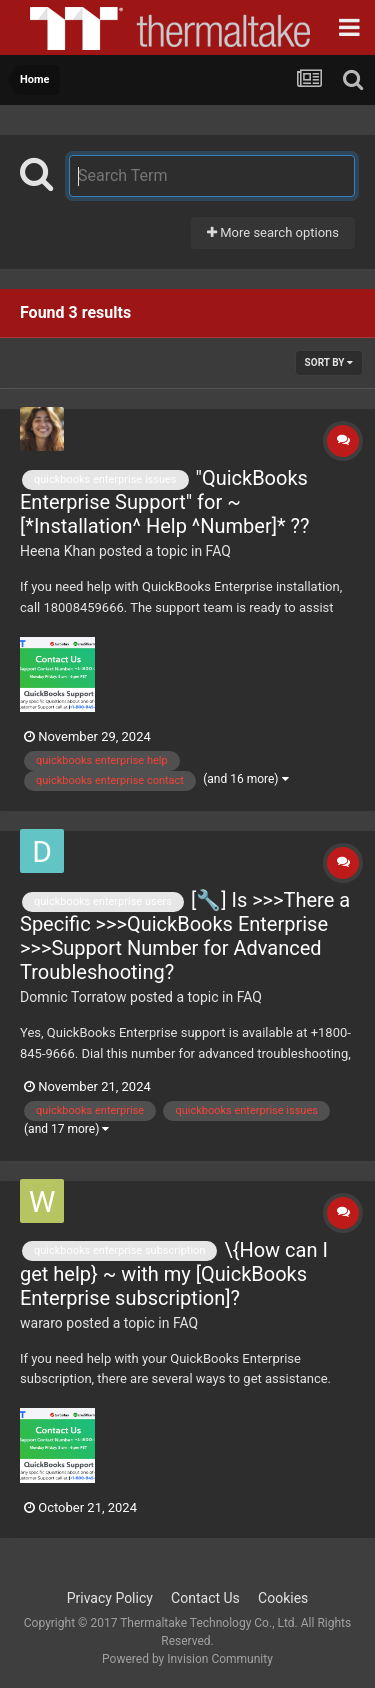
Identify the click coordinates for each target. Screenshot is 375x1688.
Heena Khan (58, 551)
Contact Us (205, 1598)
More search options (273, 232)
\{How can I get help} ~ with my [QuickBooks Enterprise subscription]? (174, 1274)
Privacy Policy (110, 1598)
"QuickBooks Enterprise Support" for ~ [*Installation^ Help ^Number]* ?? (164, 502)
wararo (41, 1323)
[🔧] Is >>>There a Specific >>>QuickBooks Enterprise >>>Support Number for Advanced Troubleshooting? (185, 936)
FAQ (218, 551)
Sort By (329, 362)
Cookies (283, 1598)
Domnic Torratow (73, 997)
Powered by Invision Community (187, 1659)
